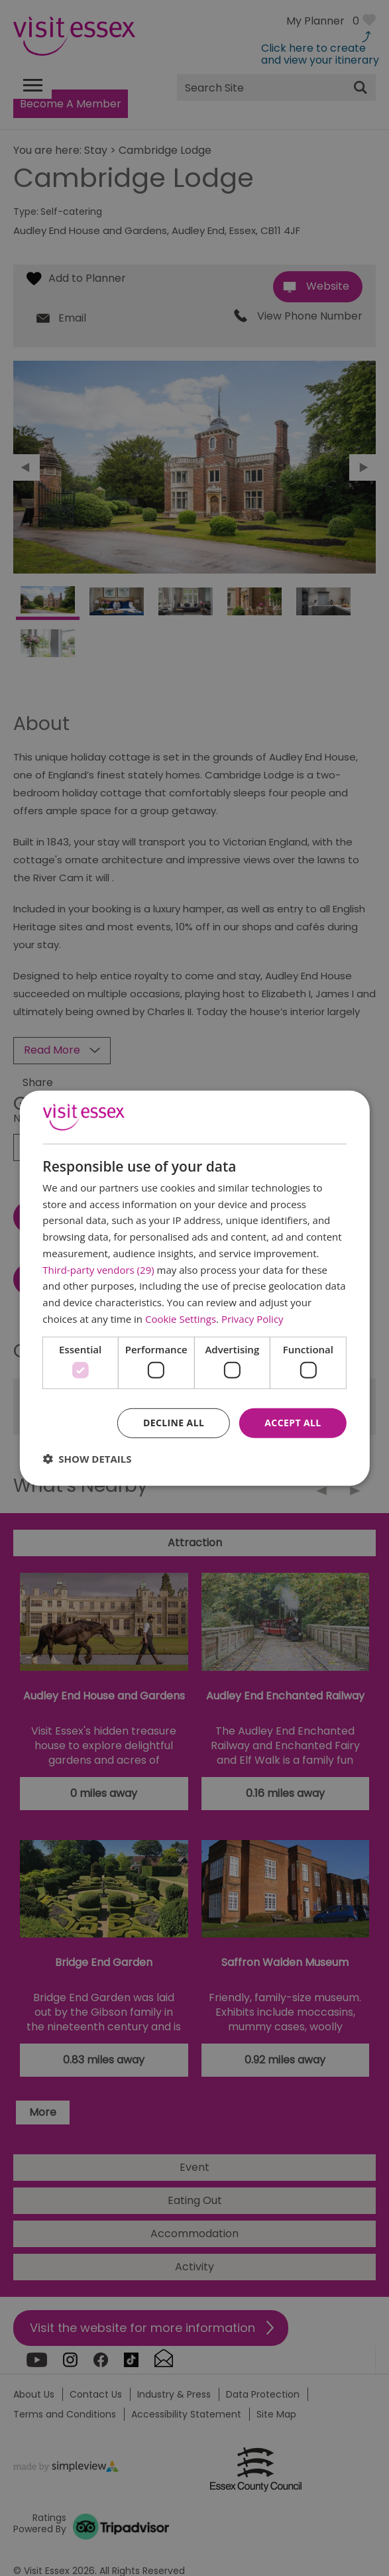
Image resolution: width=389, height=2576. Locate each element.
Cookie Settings (180, 1318)
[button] (86, 1458)
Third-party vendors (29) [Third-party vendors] (98, 1269)
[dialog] (194, 1287)
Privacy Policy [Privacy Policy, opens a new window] (252, 1318)
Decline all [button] (173, 1422)
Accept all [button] (292, 1422)
